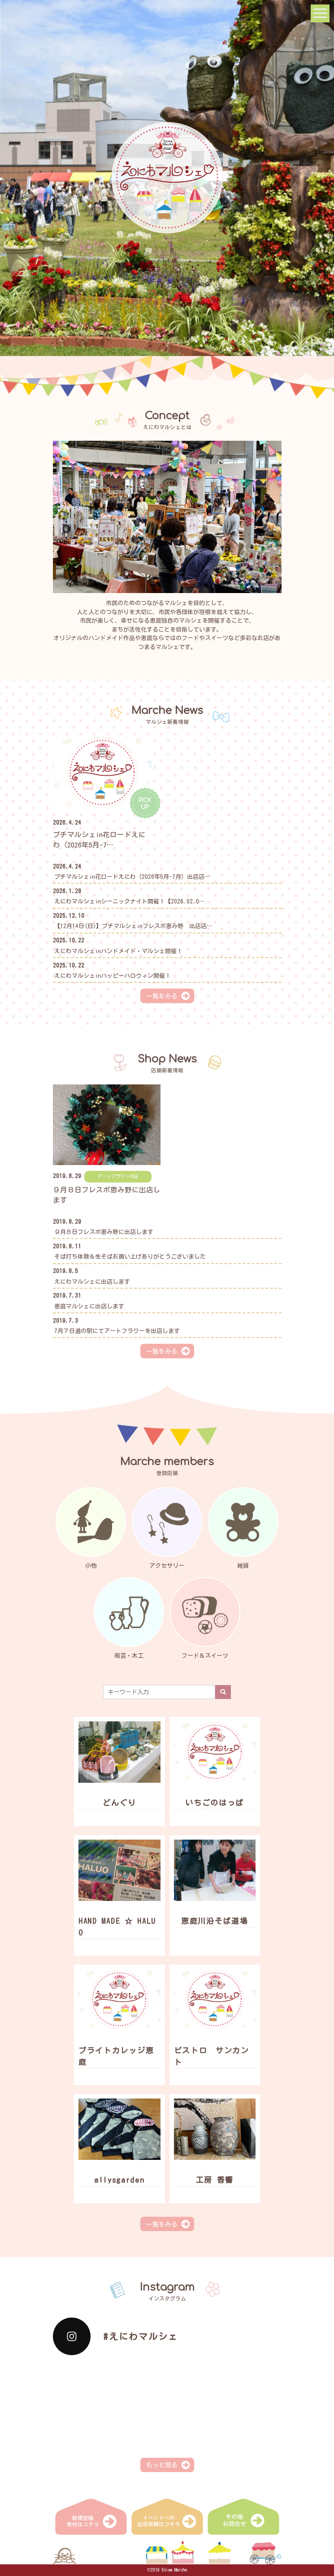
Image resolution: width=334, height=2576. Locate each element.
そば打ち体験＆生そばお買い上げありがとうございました (130, 1257)
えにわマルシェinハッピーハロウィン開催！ (112, 976)
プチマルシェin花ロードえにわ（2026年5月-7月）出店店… (132, 877)
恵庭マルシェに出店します (89, 1306)
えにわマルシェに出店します (92, 1282)
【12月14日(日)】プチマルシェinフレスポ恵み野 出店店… (133, 926)
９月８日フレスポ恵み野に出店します (103, 1232)
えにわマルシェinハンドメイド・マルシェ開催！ (118, 951)
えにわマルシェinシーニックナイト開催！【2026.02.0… (129, 901)
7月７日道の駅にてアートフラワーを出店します (117, 1331)
